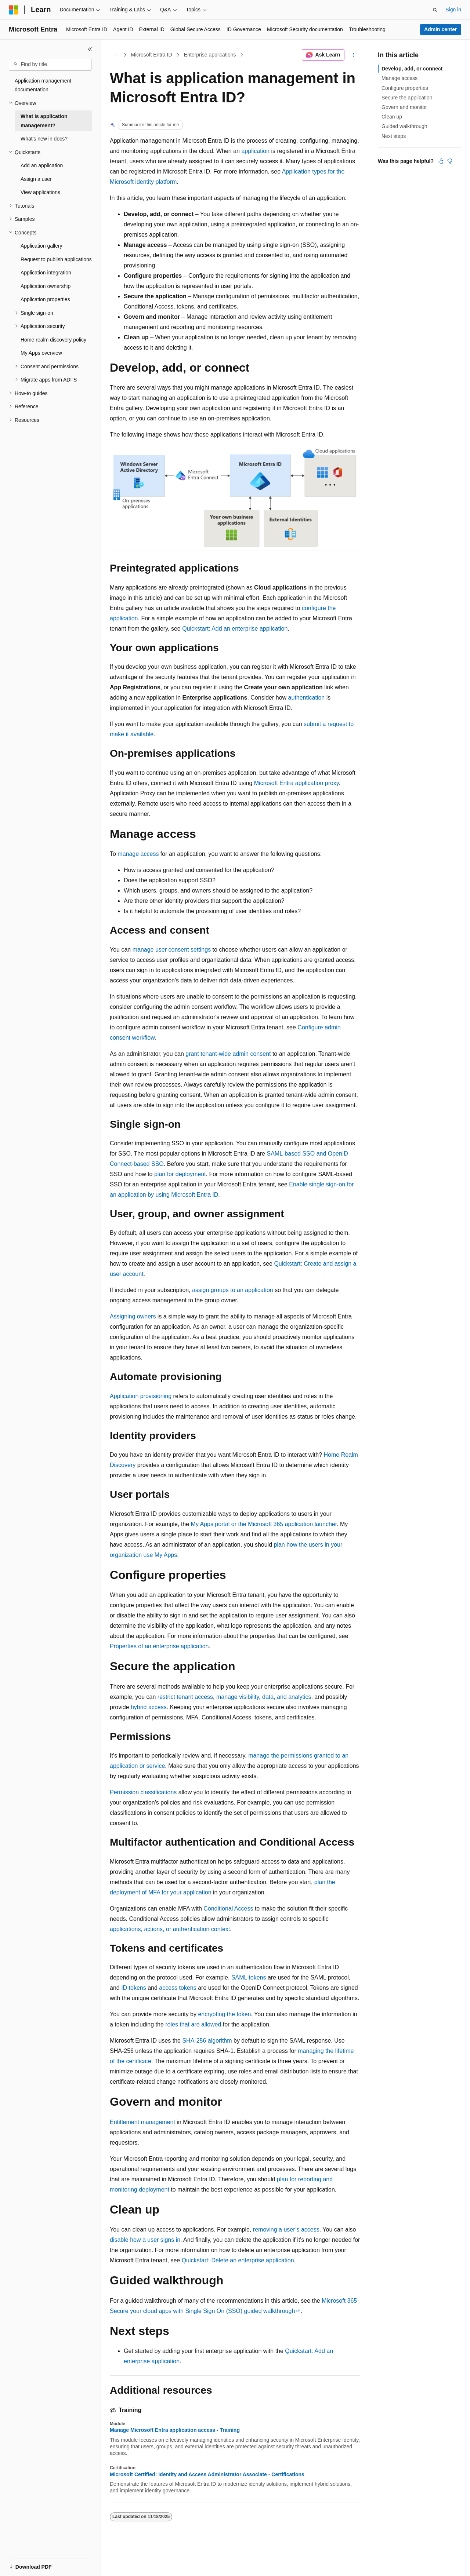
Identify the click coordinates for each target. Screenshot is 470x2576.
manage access (138, 854)
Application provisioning (140, 1396)
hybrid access (149, 1707)
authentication (306, 697)
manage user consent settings (172, 949)
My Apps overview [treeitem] (41, 353)
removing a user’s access (286, 2229)
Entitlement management (142, 2122)
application (255, 151)
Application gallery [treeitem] (41, 246)
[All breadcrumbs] (116, 55)
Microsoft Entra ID (151, 55)
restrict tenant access (185, 1697)
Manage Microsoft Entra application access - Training (175, 2430)
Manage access (399, 78)
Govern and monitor (404, 107)
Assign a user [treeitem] (36, 179)
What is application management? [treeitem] (44, 120)
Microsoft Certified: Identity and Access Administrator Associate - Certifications (207, 2474)
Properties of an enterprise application (159, 1646)
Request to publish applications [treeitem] (56, 259)
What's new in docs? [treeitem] (44, 139)
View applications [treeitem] (40, 192)
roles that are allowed (193, 2024)
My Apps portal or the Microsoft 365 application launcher (264, 1524)
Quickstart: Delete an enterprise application (238, 2260)
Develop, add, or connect (412, 69)
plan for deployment (180, 1174)
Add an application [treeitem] (42, 165)
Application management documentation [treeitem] (43, 85)
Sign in (453, 9)
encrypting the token (224, 2014)
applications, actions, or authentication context (170, 1929)
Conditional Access (228, 1908)
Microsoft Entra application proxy (296, 783)
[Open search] (435, 10)
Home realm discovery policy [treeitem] (53, 340)
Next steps (394, 136)
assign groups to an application (232, 1290)
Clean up (392, 117)
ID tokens (133, 1988)
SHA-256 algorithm (207, 2040)
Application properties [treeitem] (45, 299)
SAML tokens (248, 1977)
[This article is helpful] (441, 161)
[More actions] (353, 55)
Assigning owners (133, 1316)
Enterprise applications (210, 55)
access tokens (177, 1988)
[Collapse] (90, 49)
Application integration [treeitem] (46, 273)
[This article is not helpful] (449, 161)
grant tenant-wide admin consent (228, 1054)
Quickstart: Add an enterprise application (235, 628)
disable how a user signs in (145, 2240)
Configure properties (405, 88)
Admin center (440, 29)
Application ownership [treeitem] (45, 286)
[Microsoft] (13, 10)
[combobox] (50, 64)
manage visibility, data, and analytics (263, 1697)
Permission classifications (143, 1792)
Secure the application (407, 98)
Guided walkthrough (404, 126)
